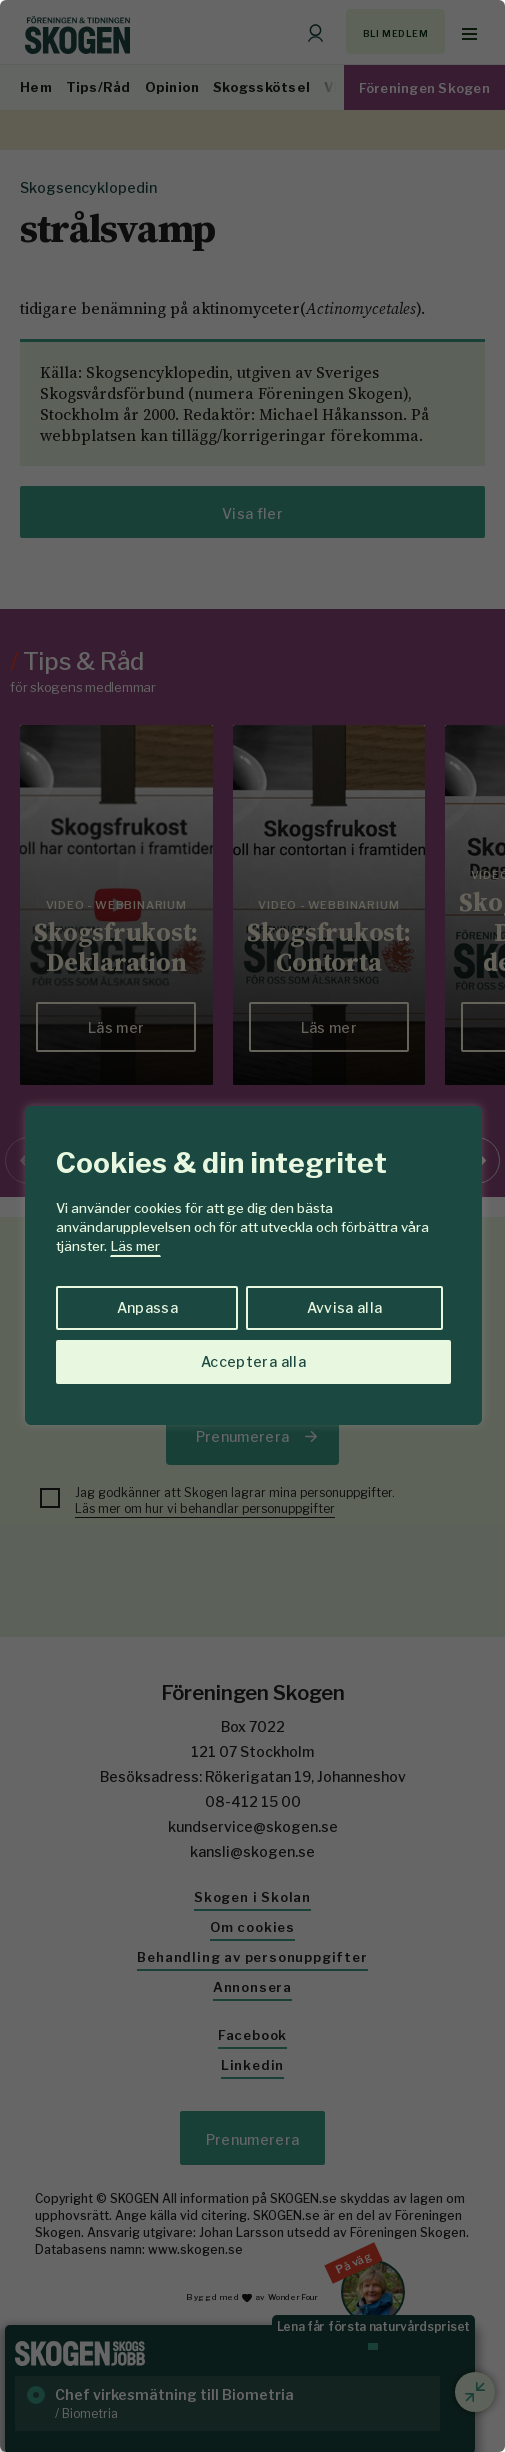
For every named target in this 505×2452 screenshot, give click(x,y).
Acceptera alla (253, 1361)
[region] (252, 1226)
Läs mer (135, 1246)
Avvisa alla (345, 1307)
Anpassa (147, 1307)
